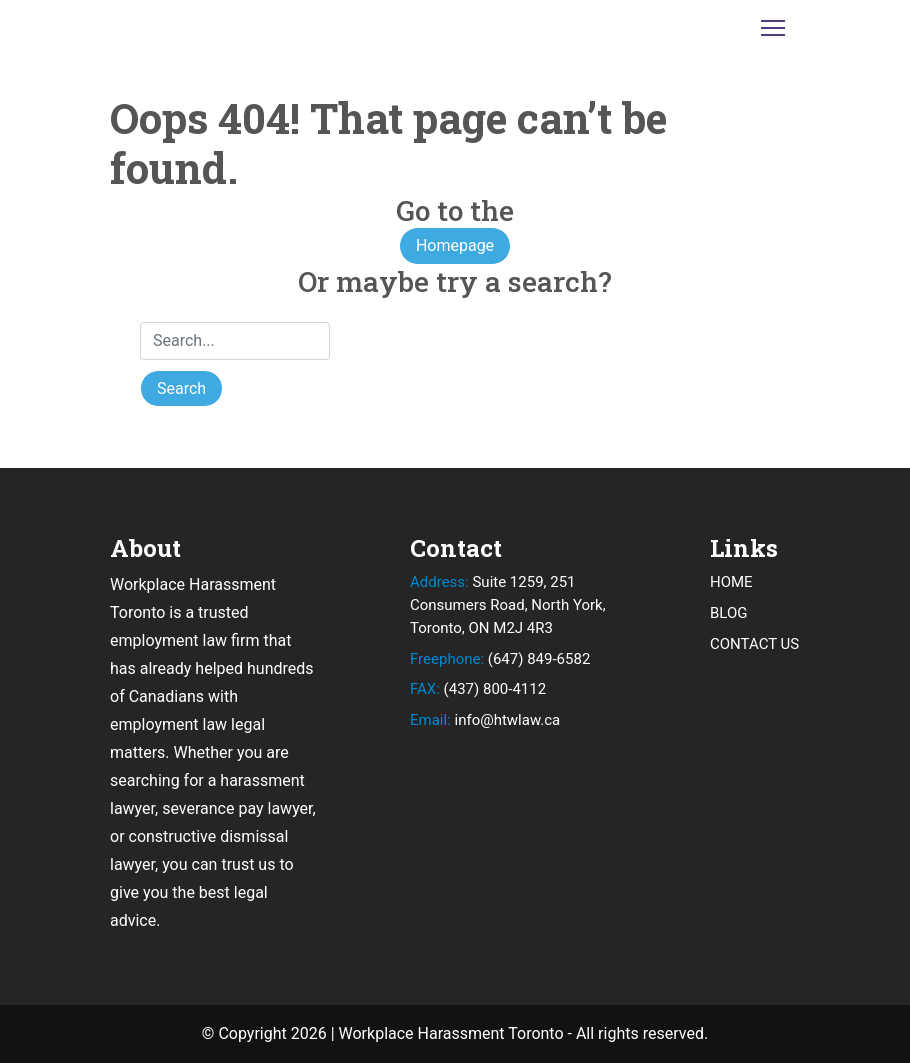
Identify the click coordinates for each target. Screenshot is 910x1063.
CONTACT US (754, 644)
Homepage (455, 245)
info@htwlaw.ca (485, 720)
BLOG (729, 613)
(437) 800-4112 (478, 689)
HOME (731, 582)
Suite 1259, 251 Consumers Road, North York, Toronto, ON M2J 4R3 (508, 605)
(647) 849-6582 (500, 659)
